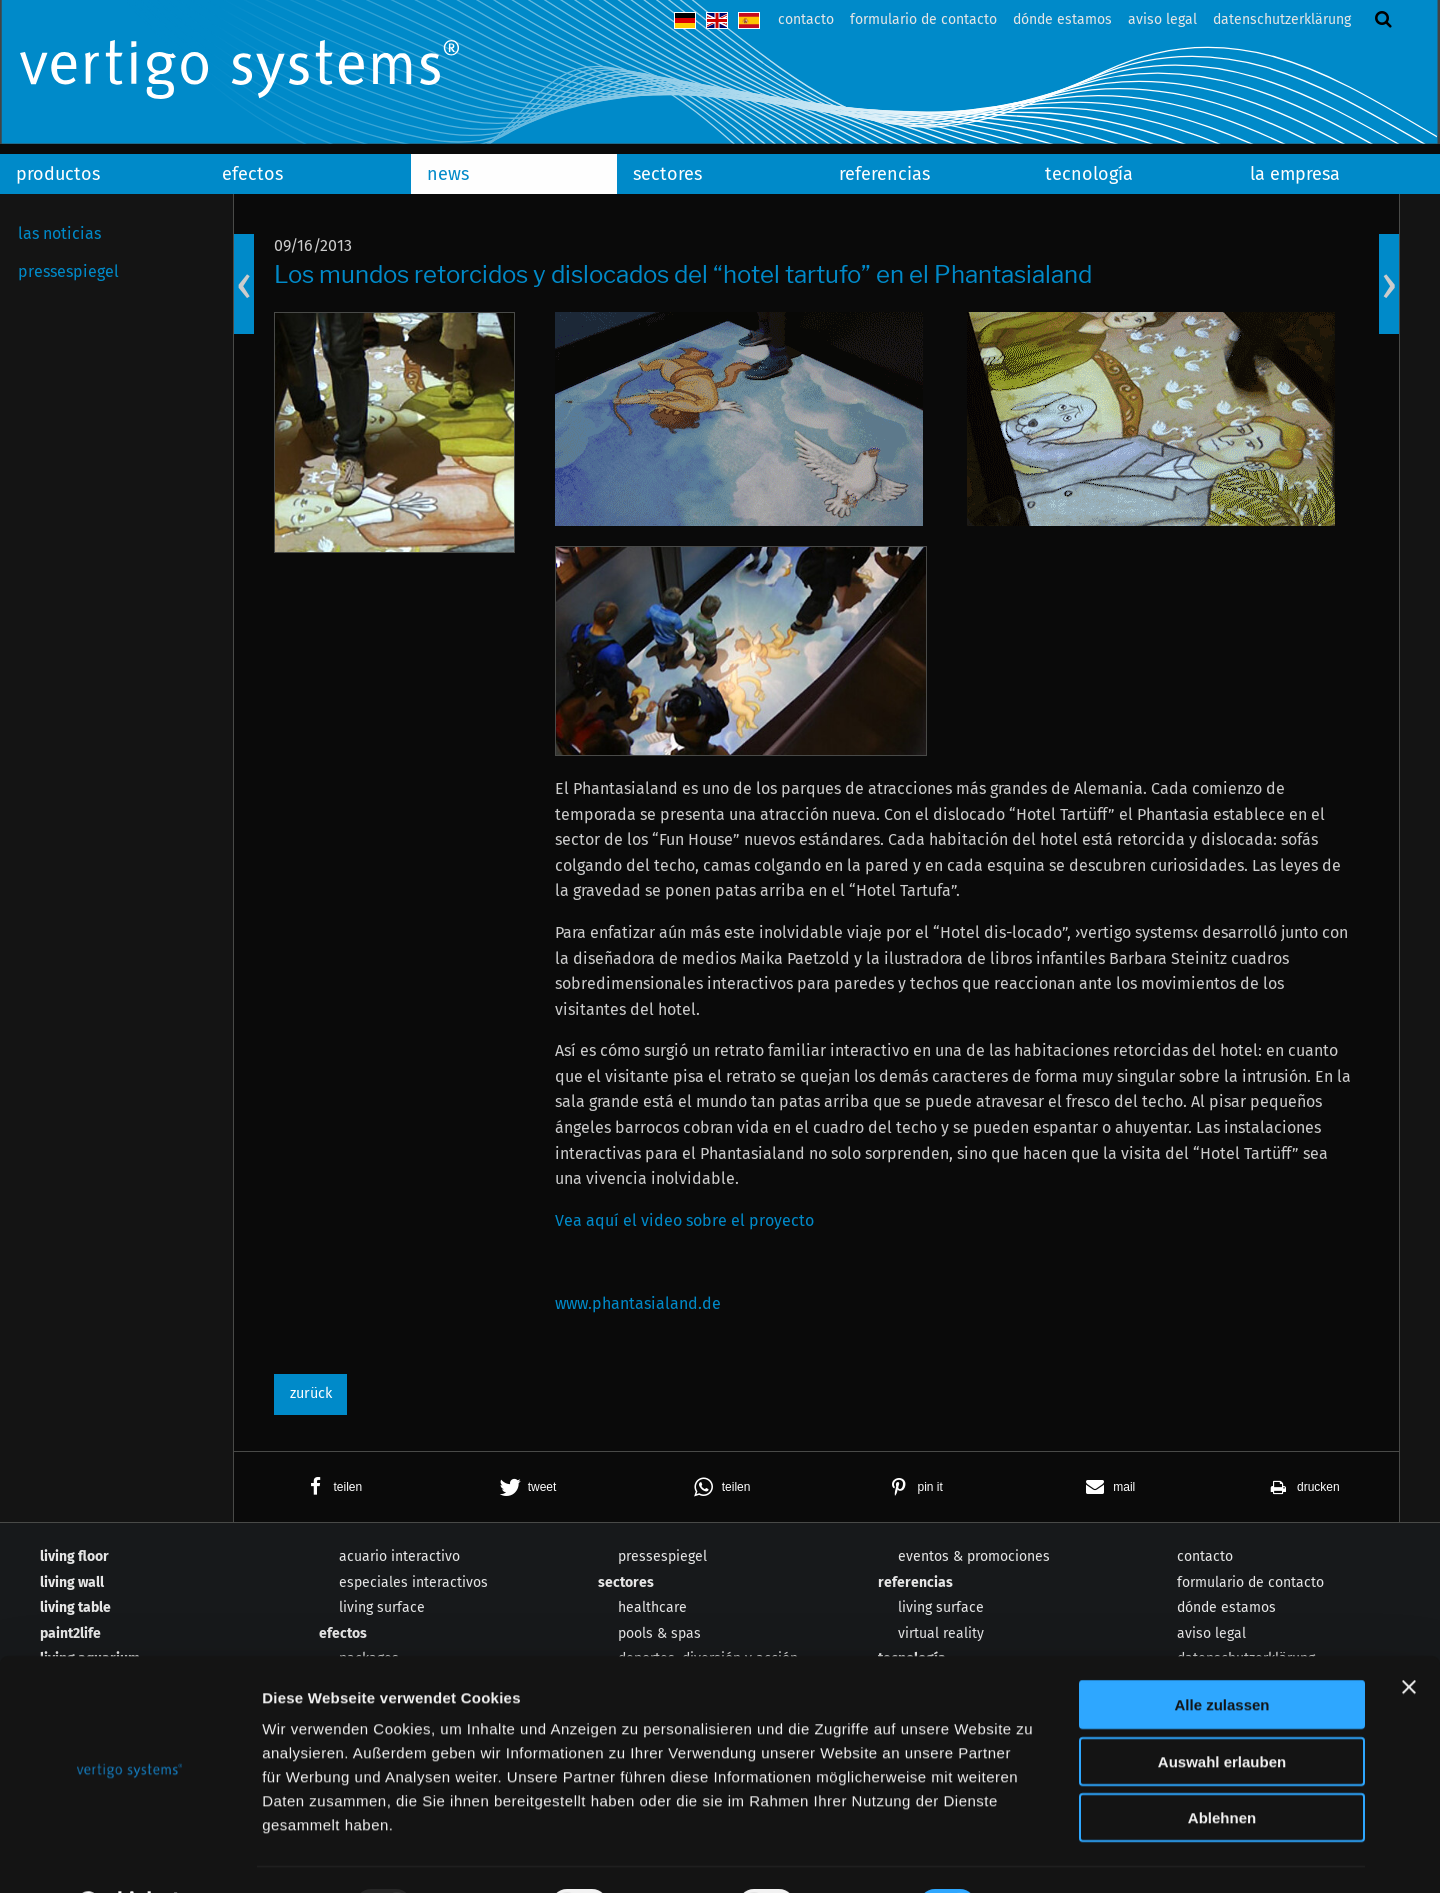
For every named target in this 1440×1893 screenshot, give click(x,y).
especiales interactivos (413, 1582)
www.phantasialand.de (638, 1303)
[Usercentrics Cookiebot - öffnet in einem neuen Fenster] (129, 1854)
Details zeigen (1063, 1853)
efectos (252, 174)
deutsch (685, 20)
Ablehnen (1222, 1765)
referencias (884, 174)
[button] (331, 1487)
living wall (72, 1582)
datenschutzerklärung (1282, 19)
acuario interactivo (399, 1556)
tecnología (1089, 174)
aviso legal (1162, 19)
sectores (667, 174)
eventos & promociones (974, 1556)
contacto (806, 19)
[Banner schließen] (1409, 1635)
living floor (74, 1556)
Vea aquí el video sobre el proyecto (684, 1220)
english (717, 20)
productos (58, 174)
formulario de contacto (923, 19)
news (448, 174)
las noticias (59, 233)
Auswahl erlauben (1222, 1709)
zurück (311, 1393)
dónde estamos (1062, 19)
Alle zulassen (1221, 1652)
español (749, 20)
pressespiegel (68, 271)
